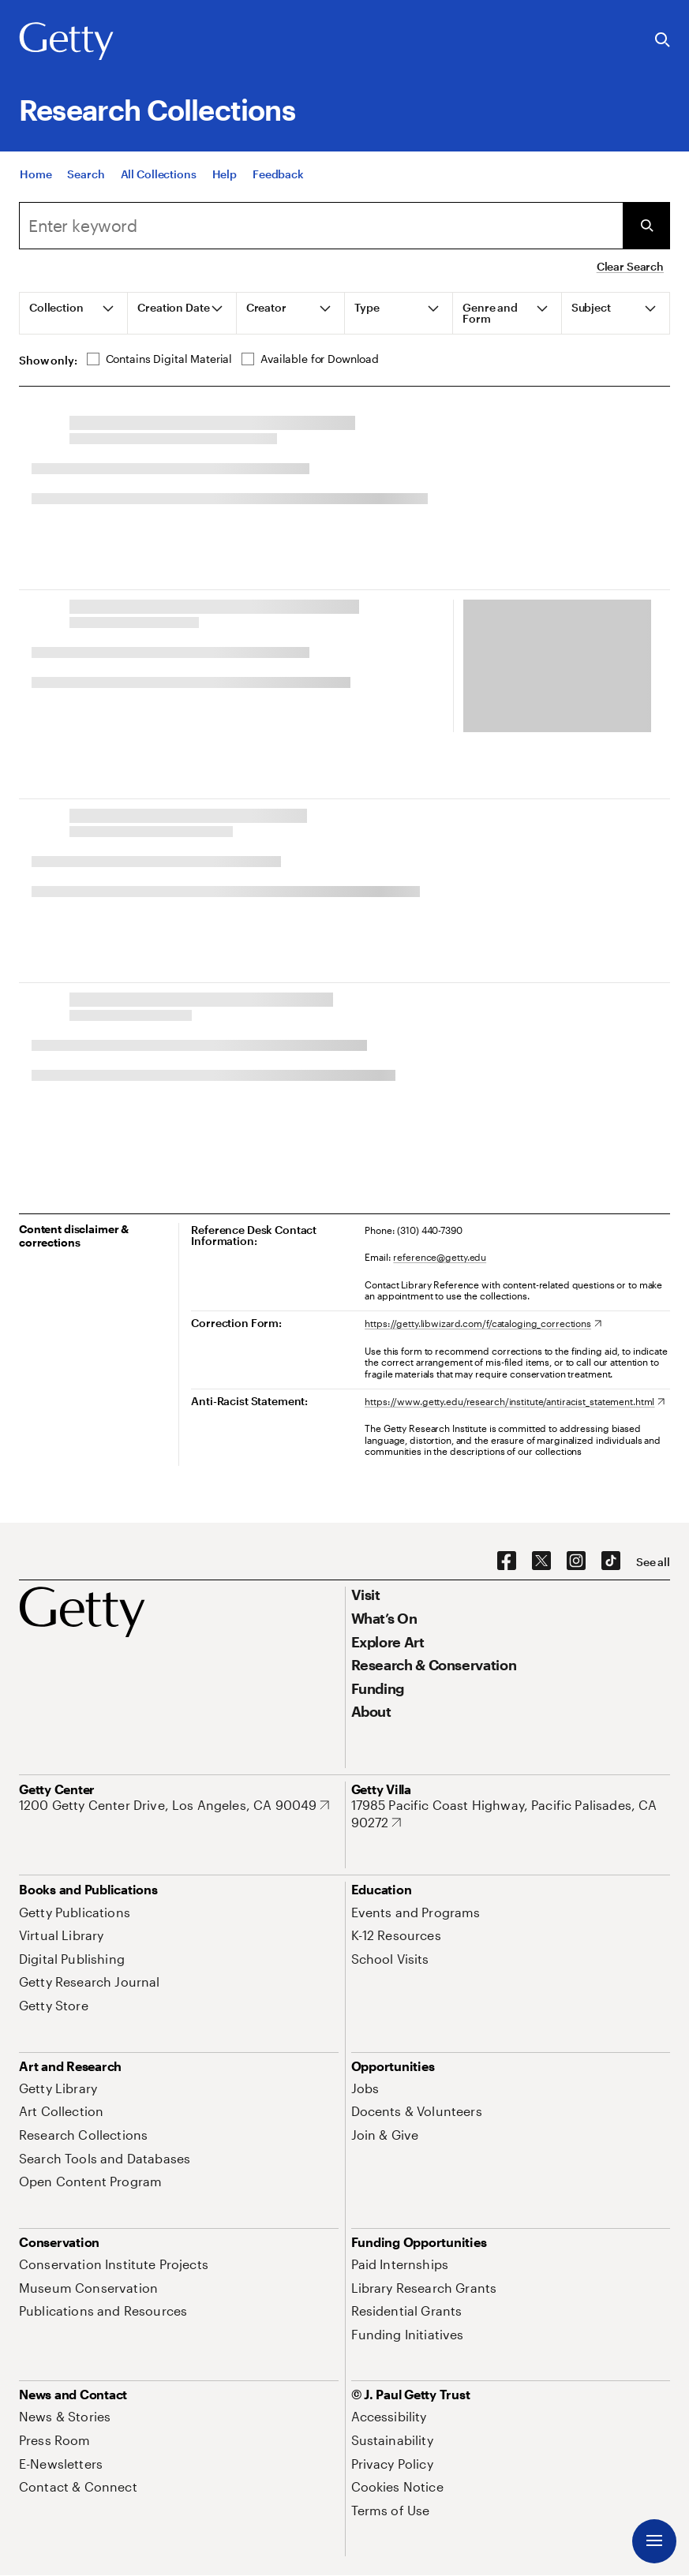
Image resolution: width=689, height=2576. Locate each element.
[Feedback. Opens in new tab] (278, 174)
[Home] (35, 174)
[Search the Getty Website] (662, 40)
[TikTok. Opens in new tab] (610, 1561)
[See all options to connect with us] (653, 1562)
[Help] (224, 174)
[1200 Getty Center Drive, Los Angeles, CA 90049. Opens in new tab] (174, 1805)
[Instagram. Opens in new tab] (576, 1561)
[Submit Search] (646, 225)
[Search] (85, 174)
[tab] (74, 313)
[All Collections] (159, 174)
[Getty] (66, 42)
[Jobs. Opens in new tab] (365, 2088)
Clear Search (630, 266)
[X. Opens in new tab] (541, 1561)
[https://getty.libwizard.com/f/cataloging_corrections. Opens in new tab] (483, 1323)
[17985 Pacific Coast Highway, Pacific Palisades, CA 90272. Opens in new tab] (511, 1813)
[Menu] (654, 2541)
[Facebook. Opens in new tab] (506, 1561)
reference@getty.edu (439, 1256)
